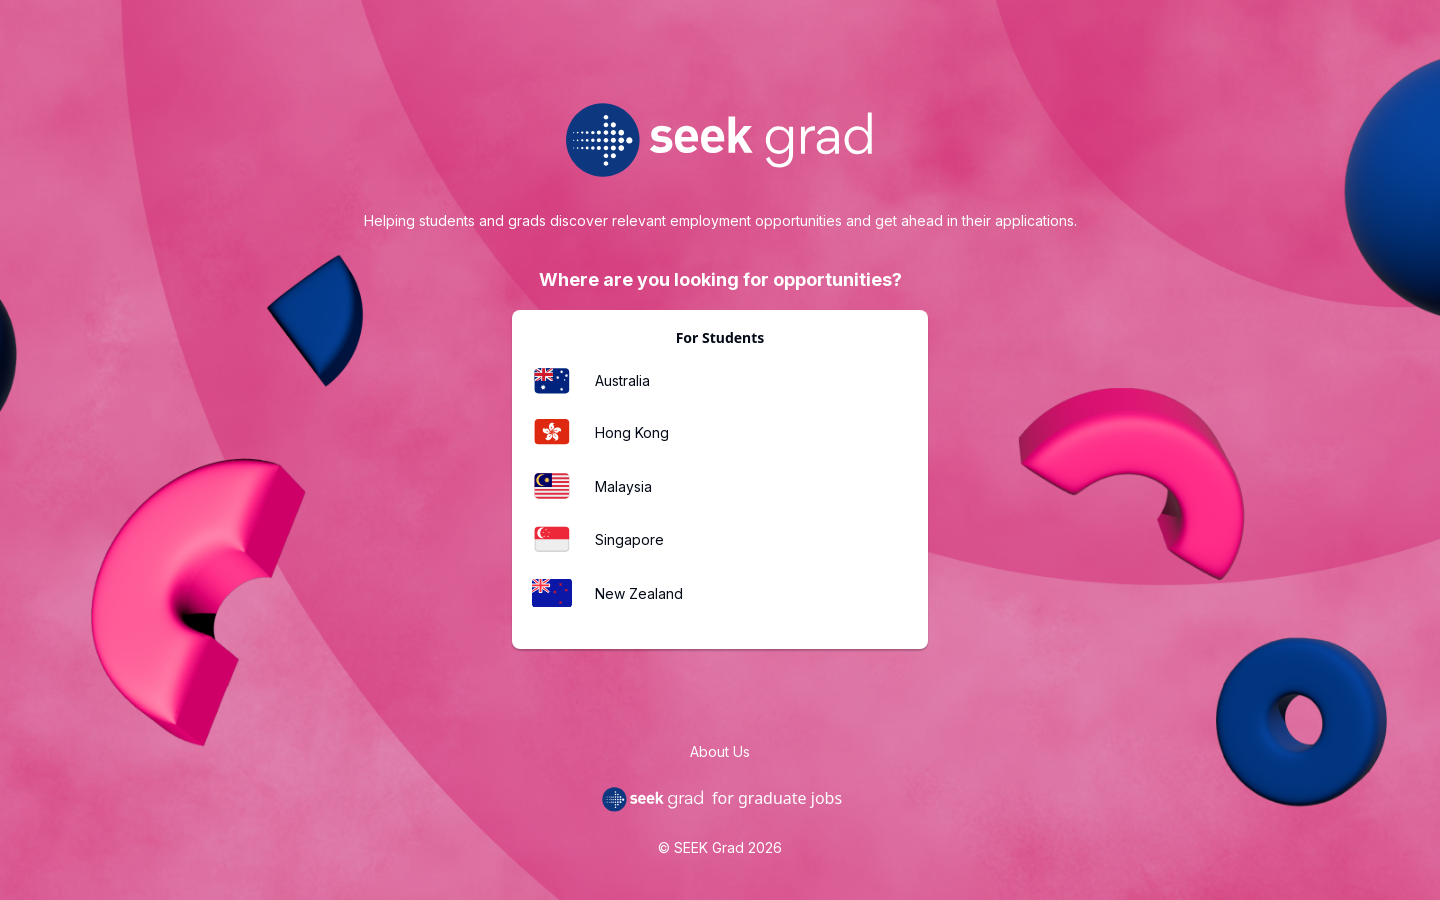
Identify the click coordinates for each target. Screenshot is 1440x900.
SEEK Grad (709, 847)
